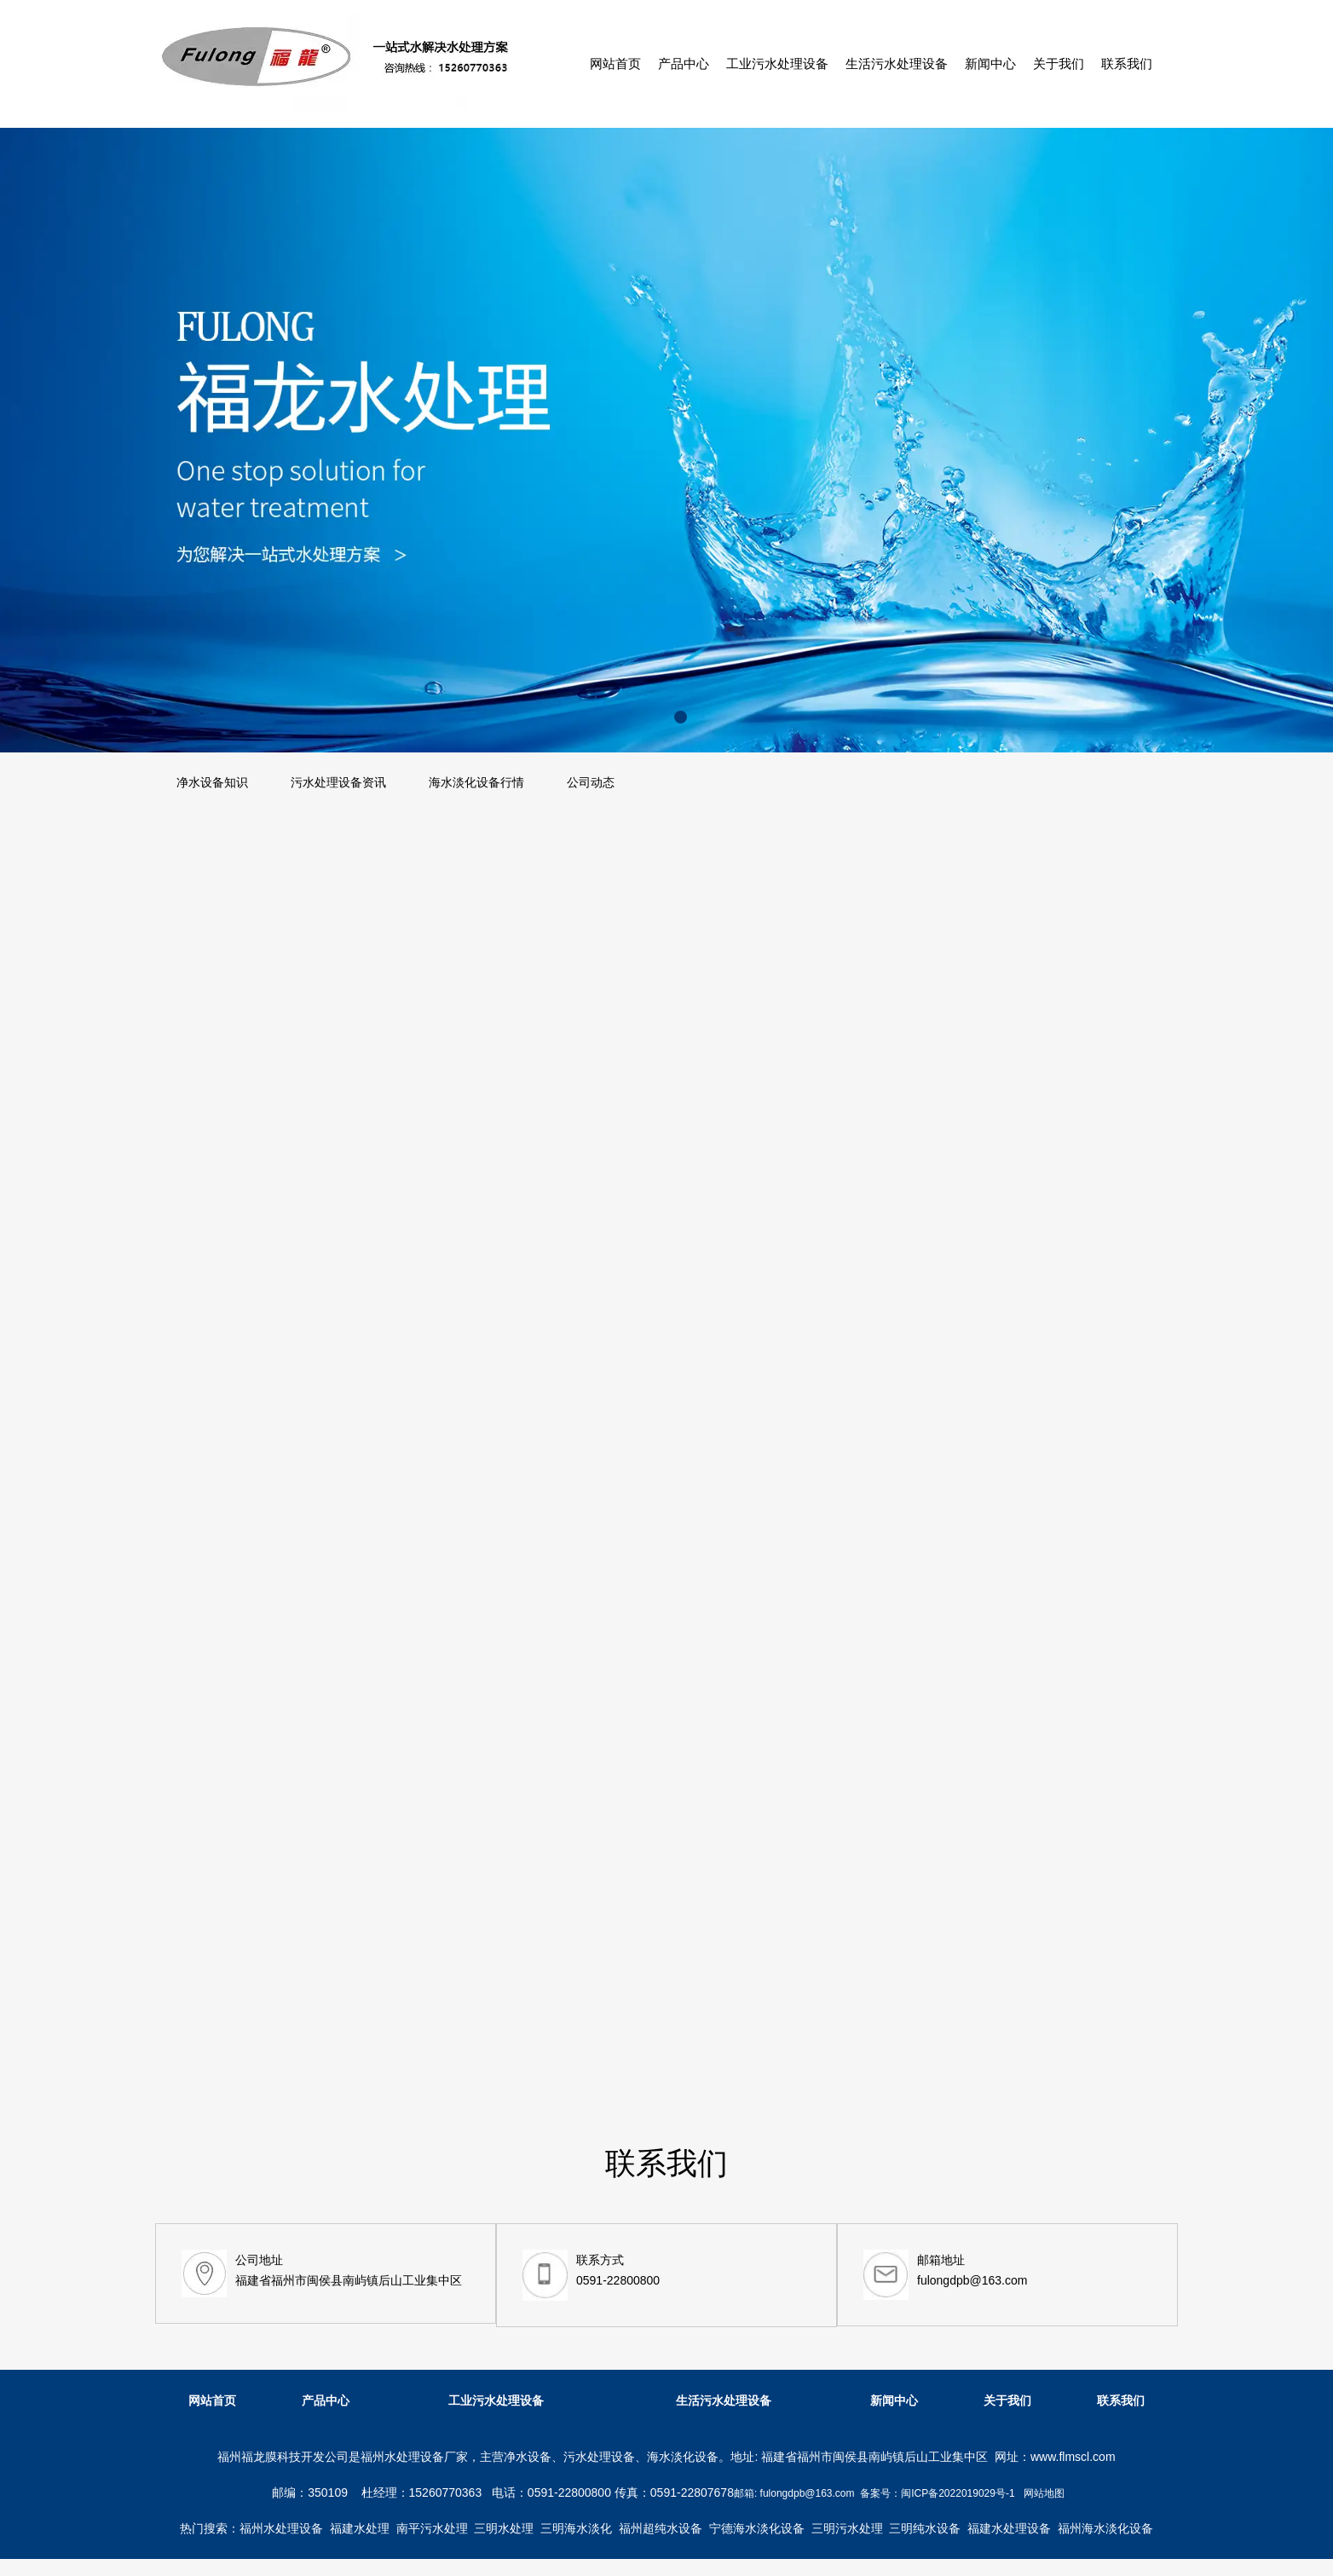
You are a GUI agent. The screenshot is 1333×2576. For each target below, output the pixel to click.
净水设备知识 (212, 782)
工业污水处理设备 (777, 63)
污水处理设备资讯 (338, 782)
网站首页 (615, 63)
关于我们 (1058, 63)
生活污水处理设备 (896, 63)
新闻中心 (990, 63)
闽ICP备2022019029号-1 (957, 2493)
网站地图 (1044, 2493)
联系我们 (1126, 63)
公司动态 (591, 782)
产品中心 (683, 63)
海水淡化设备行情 (476, 782)
